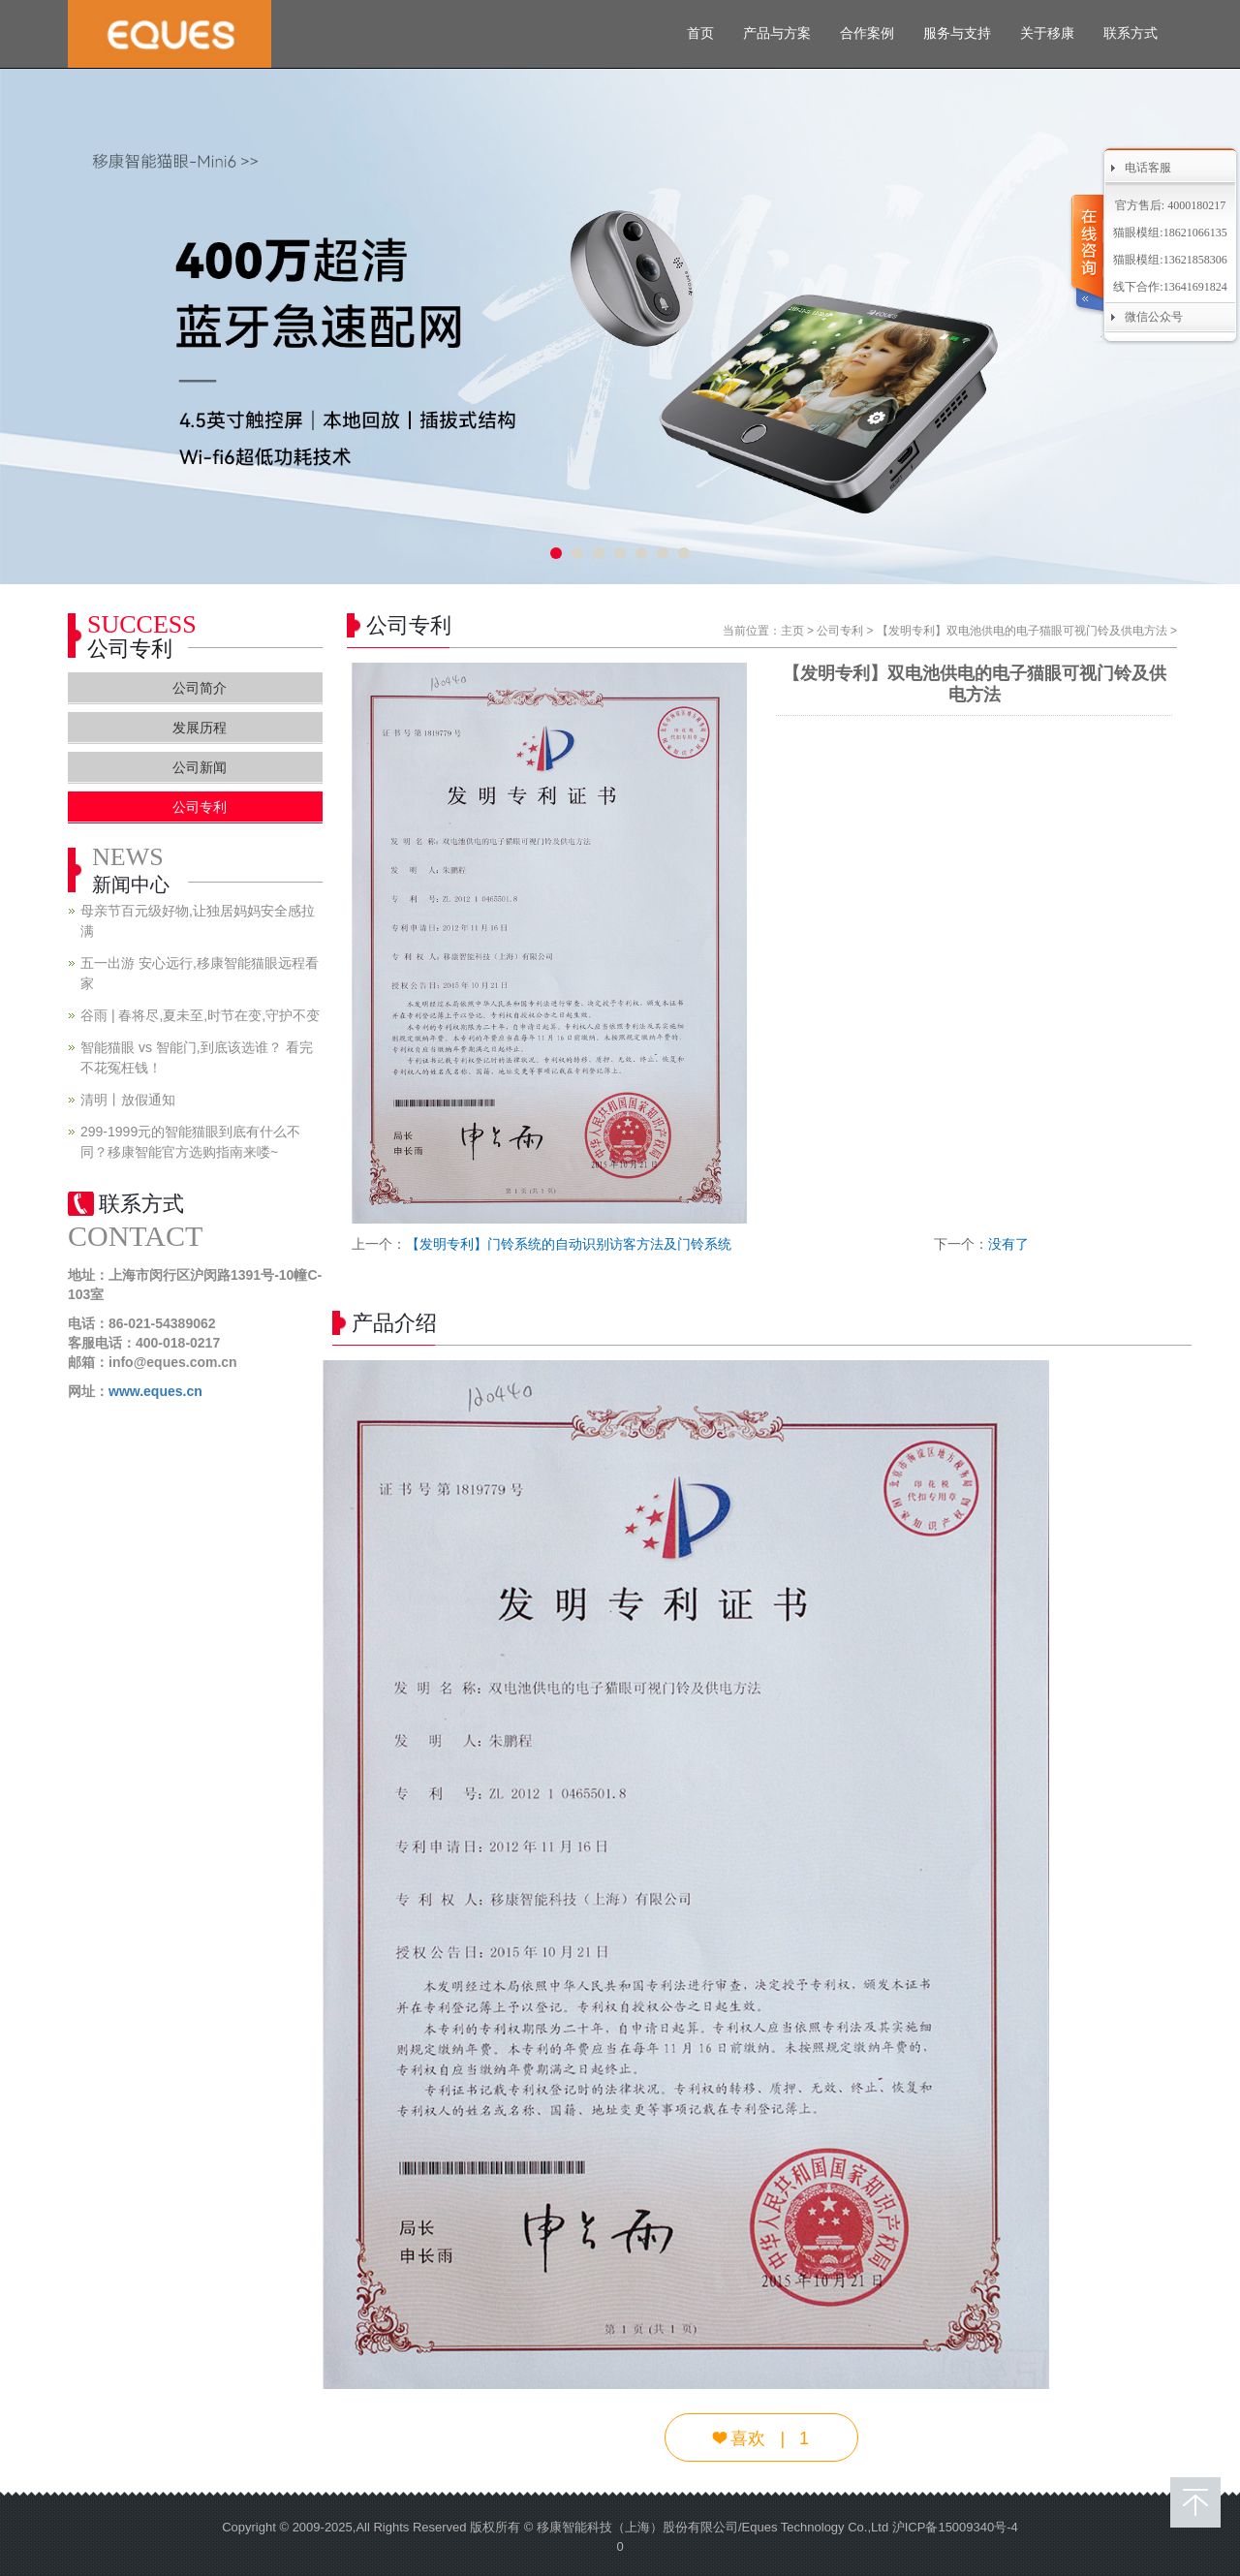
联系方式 (1130, 33)
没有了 (1008, 1244)
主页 (792, 630)
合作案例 (867, 33)
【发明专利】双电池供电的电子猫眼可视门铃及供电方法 (1022, 630)
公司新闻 (199, 767)
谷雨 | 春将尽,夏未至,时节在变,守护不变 (200, 1015)
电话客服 (1148, 167)
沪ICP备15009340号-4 (955, 2527)
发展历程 (199, 727)
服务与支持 (957, 33)
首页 (700, 33)
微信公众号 (1154, 317)
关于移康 (1047, 33)
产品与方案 (777, 33)
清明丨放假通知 (127, 1099)
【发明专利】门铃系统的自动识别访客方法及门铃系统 (568, 1244)
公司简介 (199, 688)
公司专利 (840, 630)
